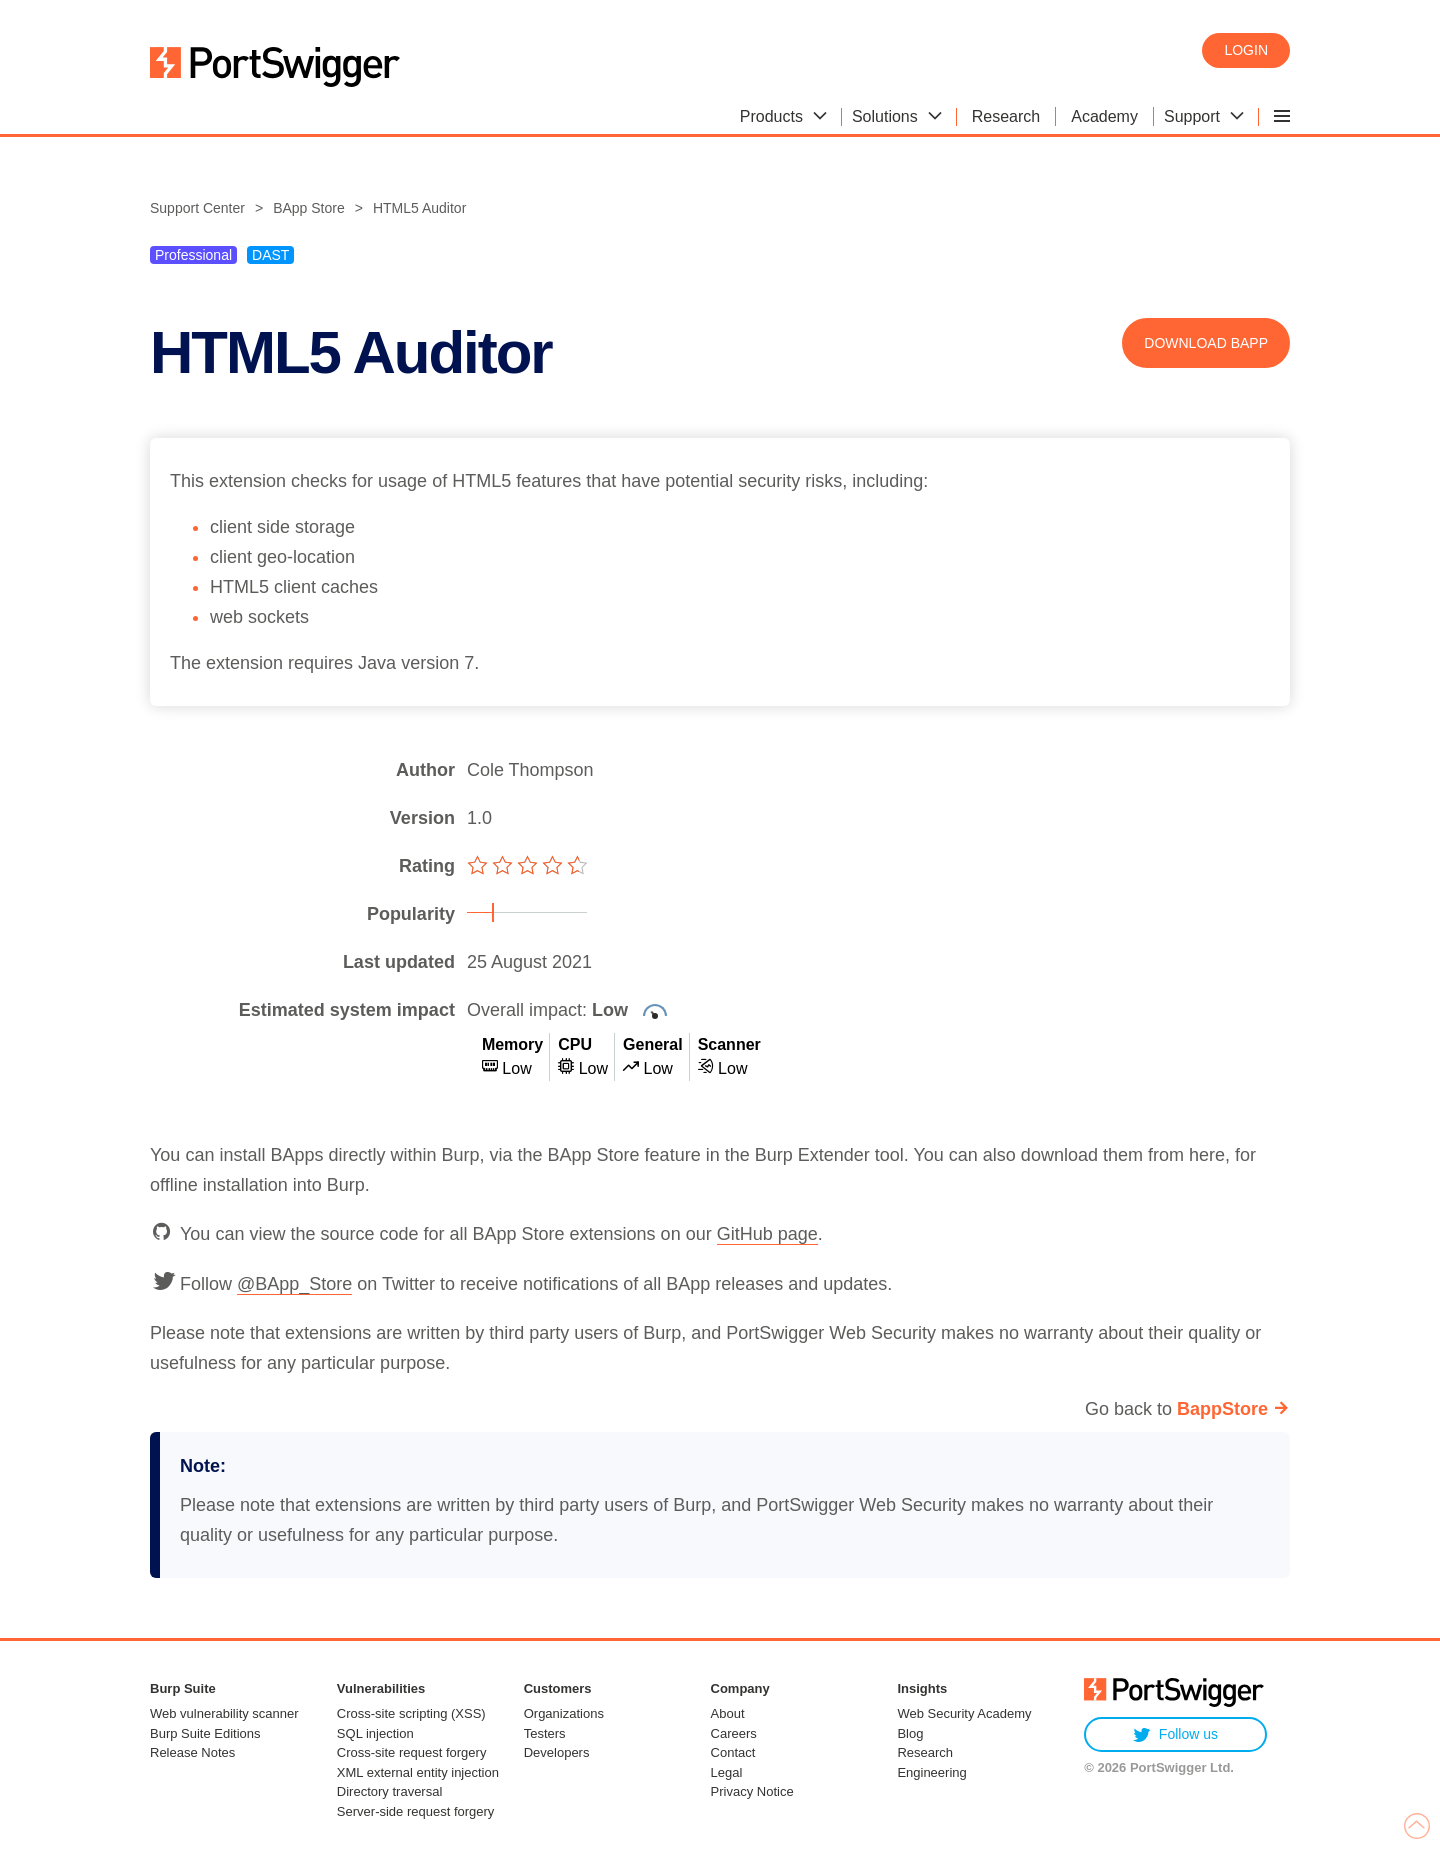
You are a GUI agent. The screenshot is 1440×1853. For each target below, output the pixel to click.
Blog (910, 1733)
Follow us (1175, 1734)
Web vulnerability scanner (224, 1713)
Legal (727, 1772)
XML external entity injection (418, 1772)
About (728, 1713)
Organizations (564, 1713)
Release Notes (192, 1752)
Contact (733, 1752)
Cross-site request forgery (412, 1752)
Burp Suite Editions (205, 1733)
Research (925, 1752)
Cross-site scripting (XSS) (411, 1713)
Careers (734, 1733)
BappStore (1222, 1409)
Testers (545, 1733)
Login (1246, 50)
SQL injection (375, 1733)
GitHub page (767, 1234)
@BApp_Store (294, 1284)
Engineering (931, 1772)
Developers (557, 1752)
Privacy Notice (752, 1791)
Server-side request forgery (416, 1811)
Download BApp (1206, 343)
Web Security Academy (964, 1713)
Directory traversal (389, 1791)
